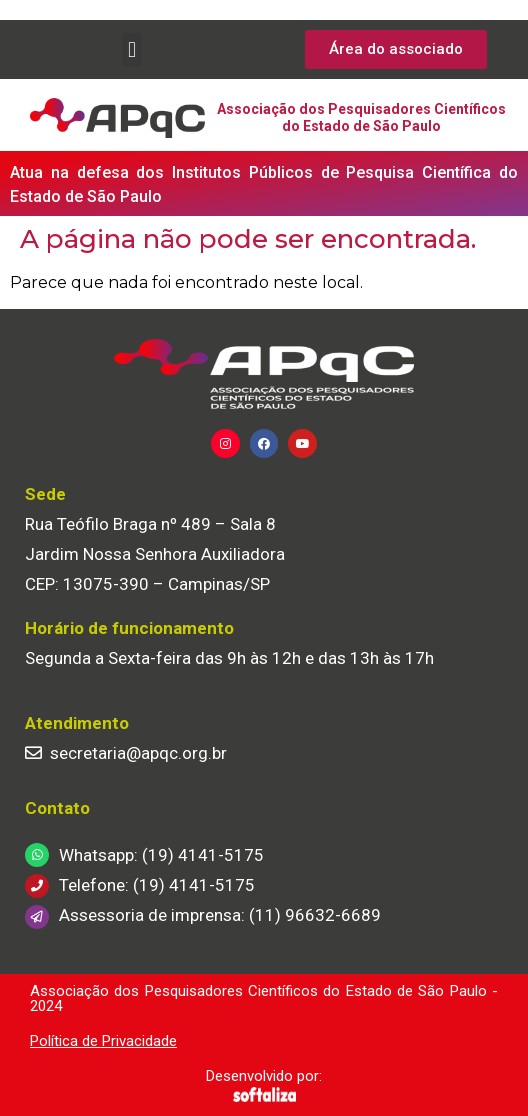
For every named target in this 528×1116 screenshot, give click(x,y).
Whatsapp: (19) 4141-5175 (161, 855)
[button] (131, 49)
